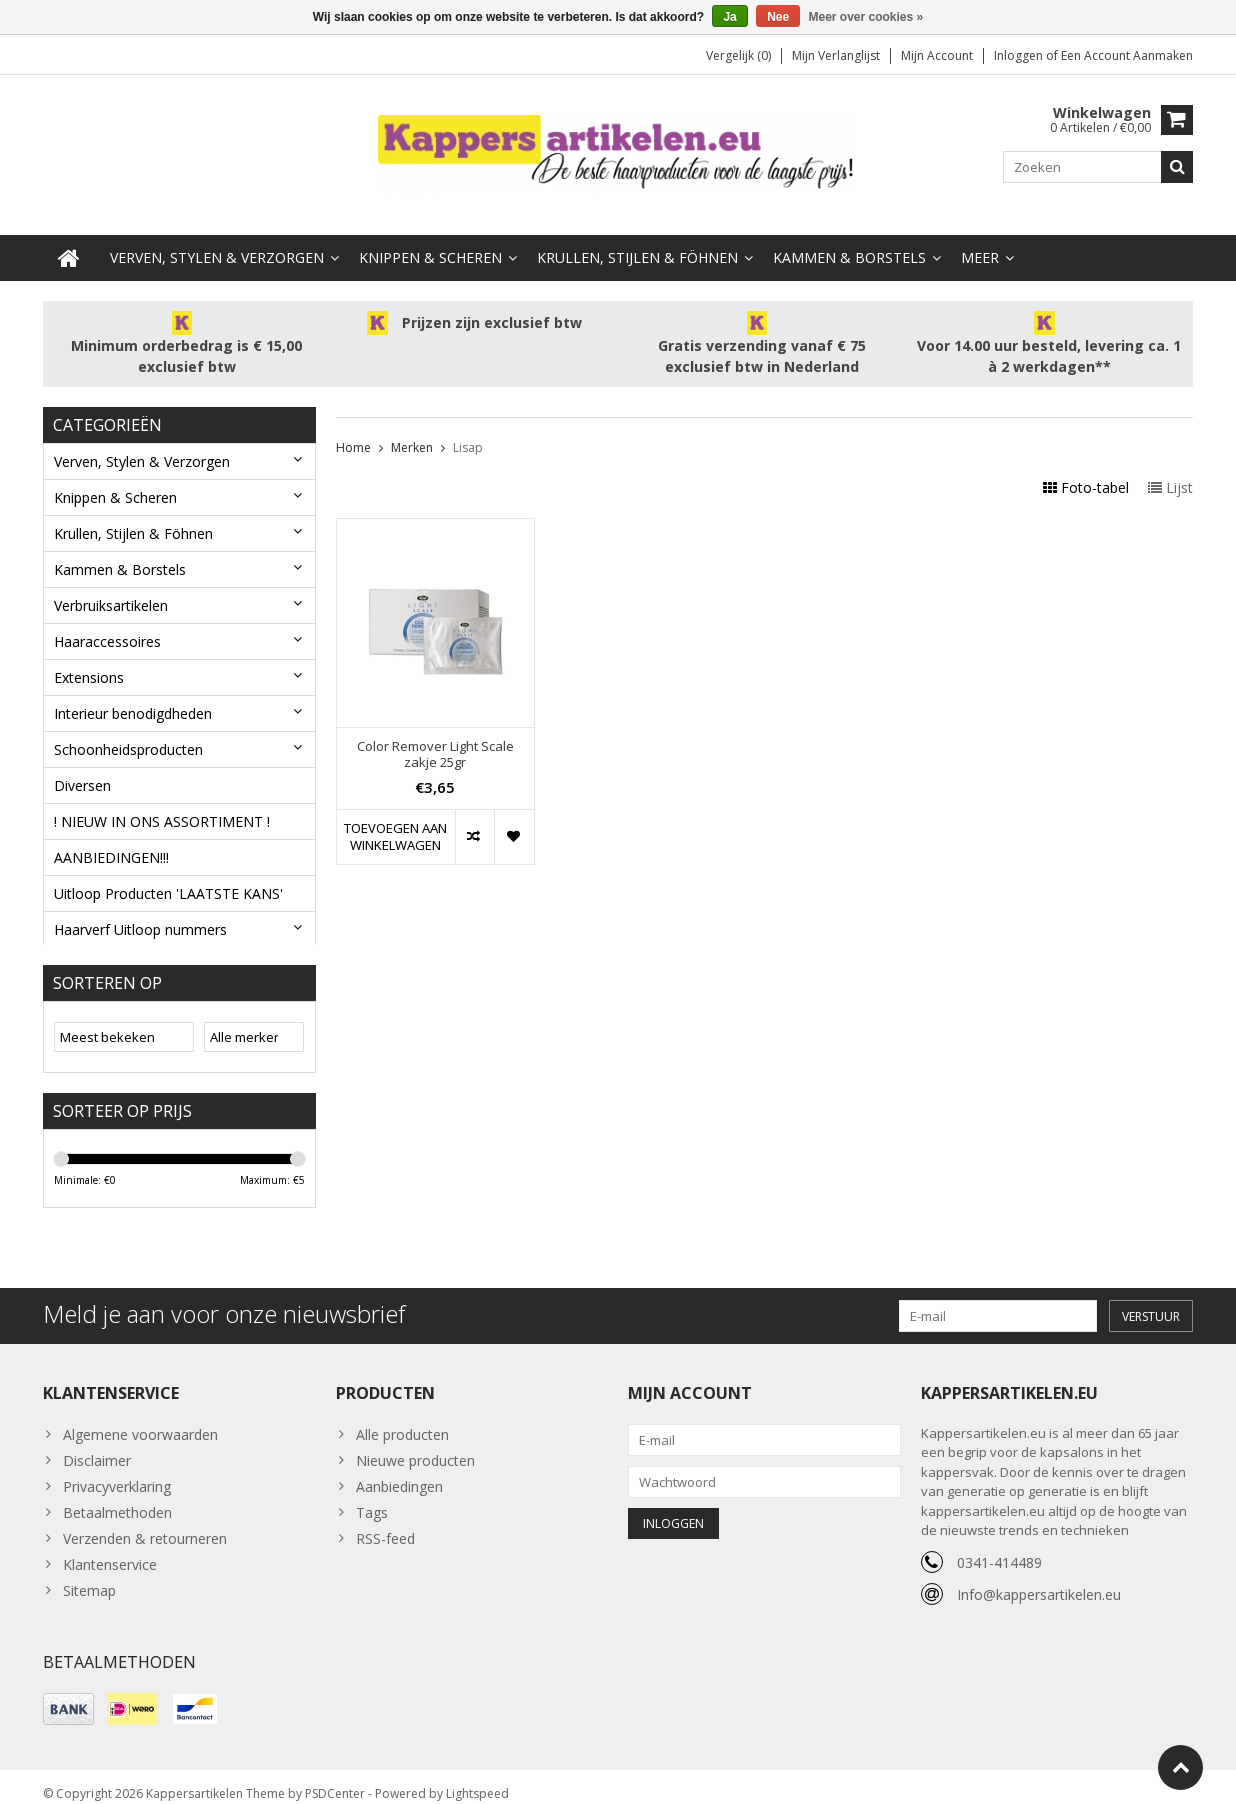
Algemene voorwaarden (140, 1419)
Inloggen (1020, 55)
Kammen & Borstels (849, 237)
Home (353, 427)
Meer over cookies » (866, 17)
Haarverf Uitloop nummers (140, 909)
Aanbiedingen (399, 1471)
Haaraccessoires (107, 621)
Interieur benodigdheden (133, 693)
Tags (372, 1497)
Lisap (468, 427)
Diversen (82, 765)
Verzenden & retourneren (145, 1523)
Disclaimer (97, 1445)
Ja (729, 17)
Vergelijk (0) (738, 55)
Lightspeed (477, 1779)
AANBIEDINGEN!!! (111, 837)
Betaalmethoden (117, 1497)
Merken (412, 427)
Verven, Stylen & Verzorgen (217, 237)
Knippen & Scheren (430, 237)
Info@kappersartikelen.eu (1039, 1579)
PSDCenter (335, 1779)
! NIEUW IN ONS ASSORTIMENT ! (162, 801)
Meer (980, 237)
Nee (778, 17)
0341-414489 (999, 1547)
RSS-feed (385, 1523)
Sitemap (89, 1575)
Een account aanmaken (1127, 55)
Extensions (89, 657)
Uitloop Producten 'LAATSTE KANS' (168, 873)
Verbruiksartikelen (111, 585)
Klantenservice (110, 1549)
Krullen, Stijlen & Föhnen (637, 237)
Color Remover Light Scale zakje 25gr (435, 735)
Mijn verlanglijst (836, 55)
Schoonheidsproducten (128, 729)
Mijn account (937, 55)
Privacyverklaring (117, 1471)
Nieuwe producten (415, 1445)
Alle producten (402, 1419)
